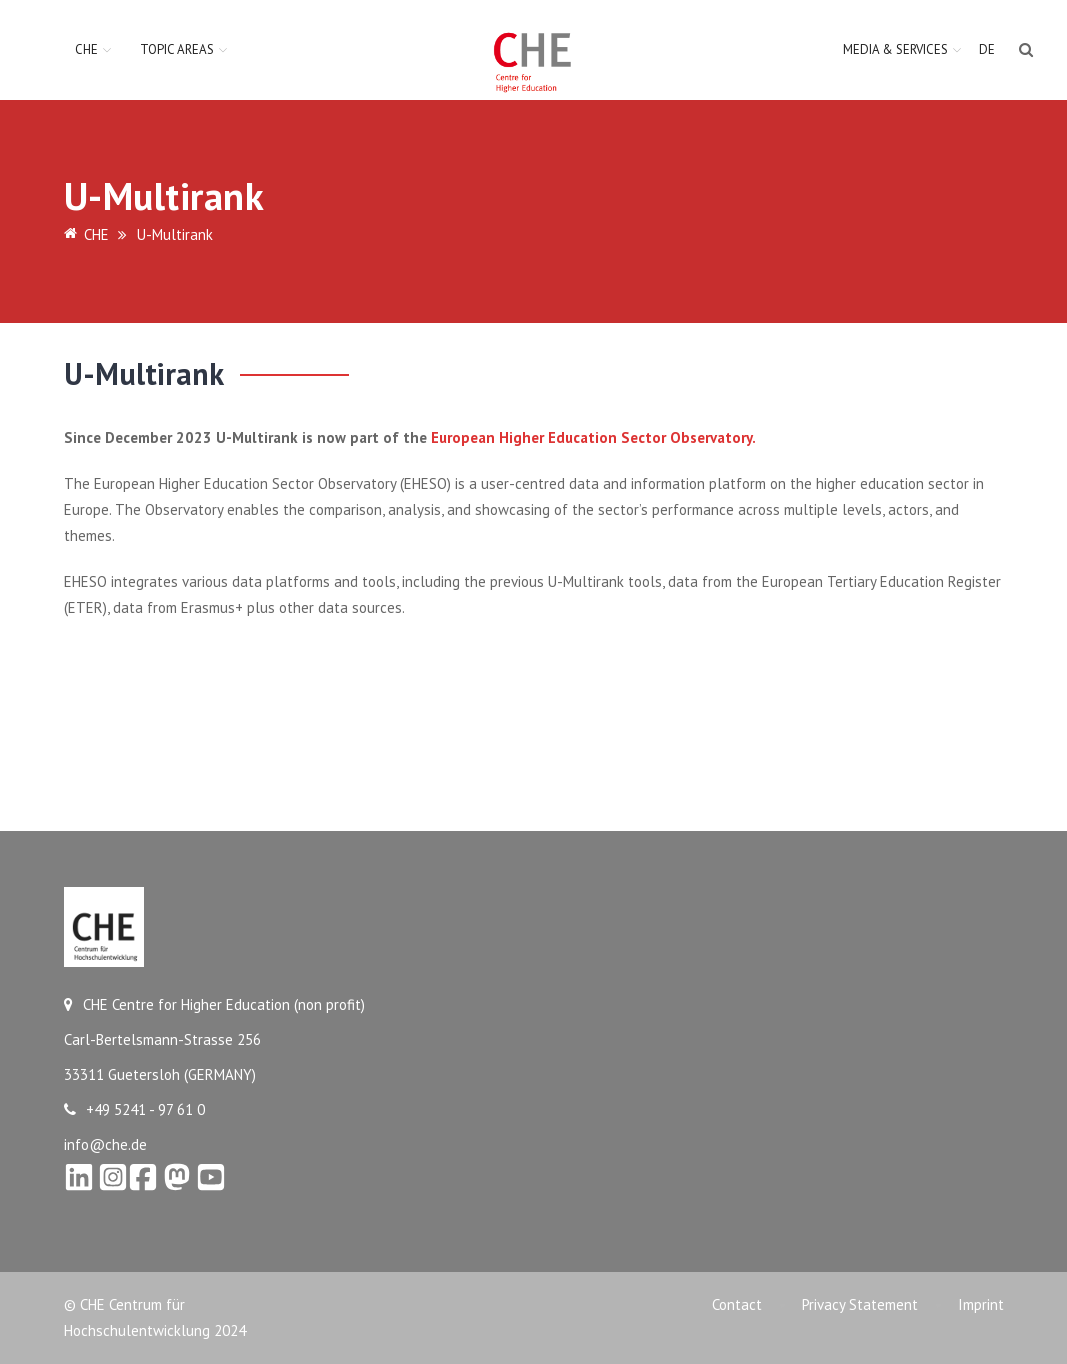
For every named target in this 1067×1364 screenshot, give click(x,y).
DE (987, 49)
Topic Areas (177, 49)
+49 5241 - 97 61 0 (134, 1109)
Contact (737, 1304)
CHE (86, 49)
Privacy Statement (860, 1304)
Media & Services (895, 49)
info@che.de (105, 1144)
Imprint (981, 1304)
